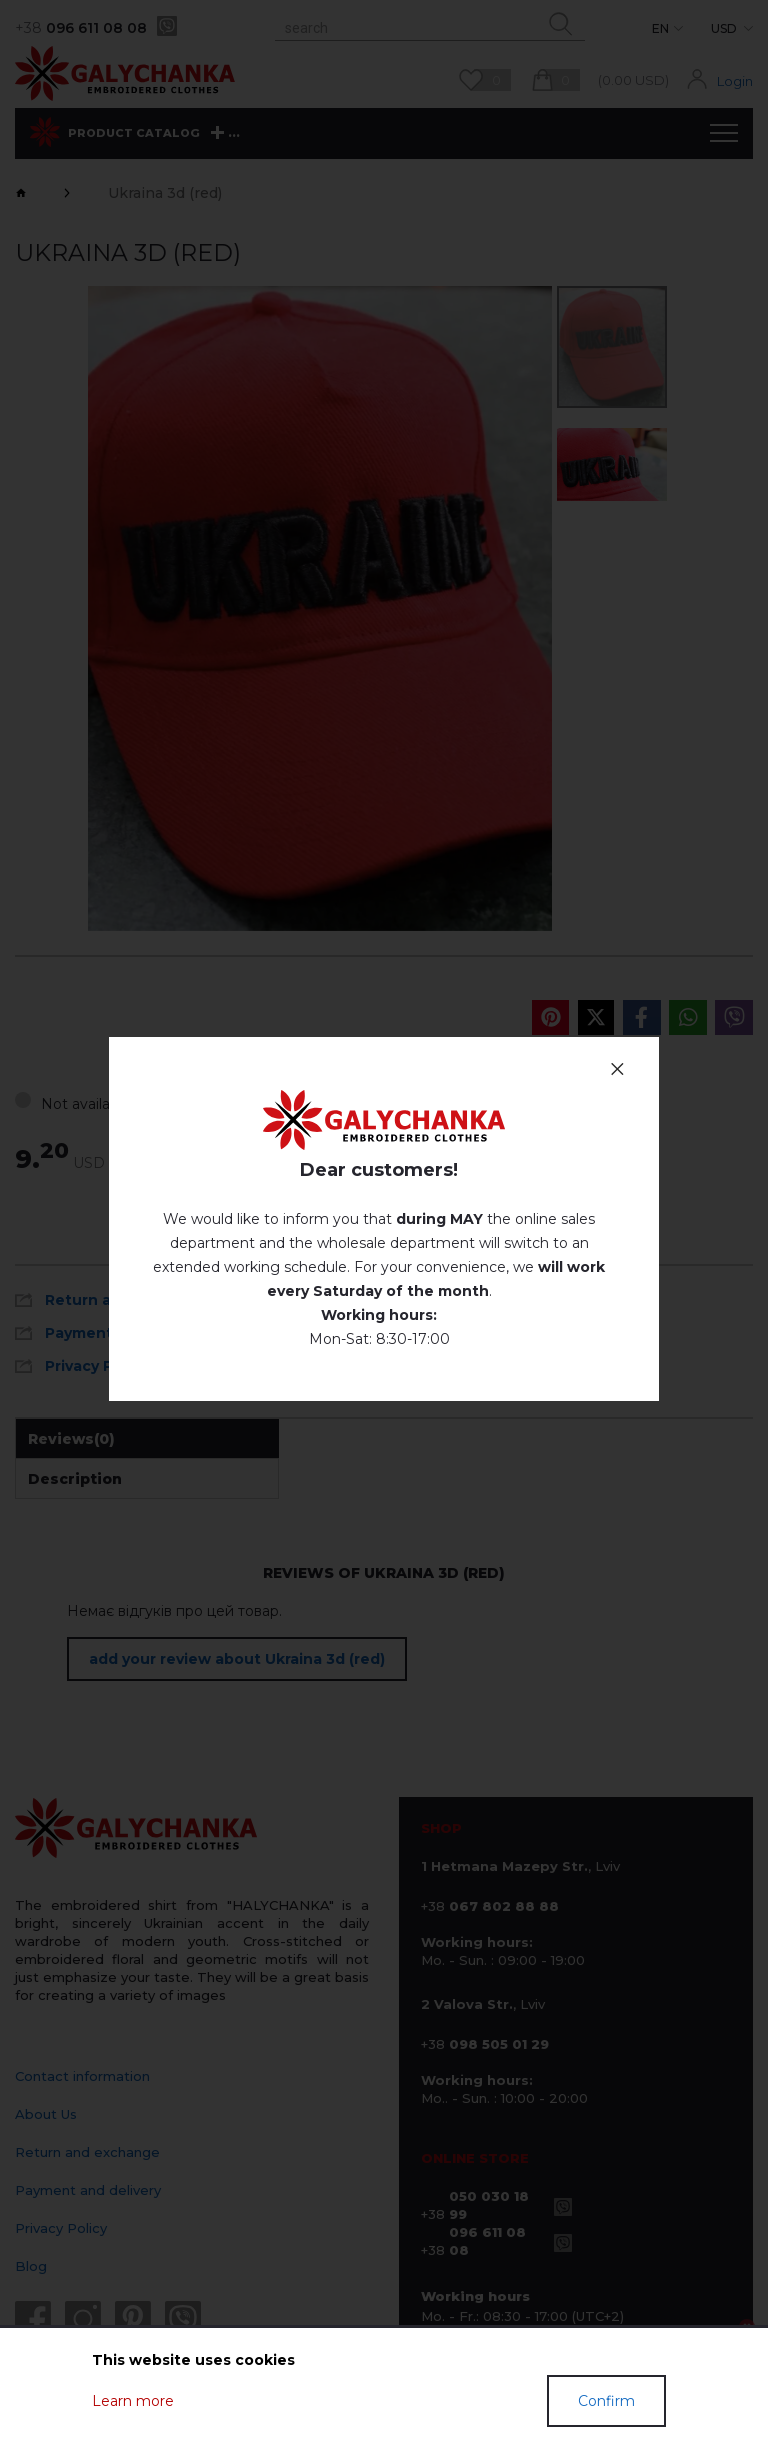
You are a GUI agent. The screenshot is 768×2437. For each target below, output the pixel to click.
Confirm (606, 2401)
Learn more (133, 2401)
